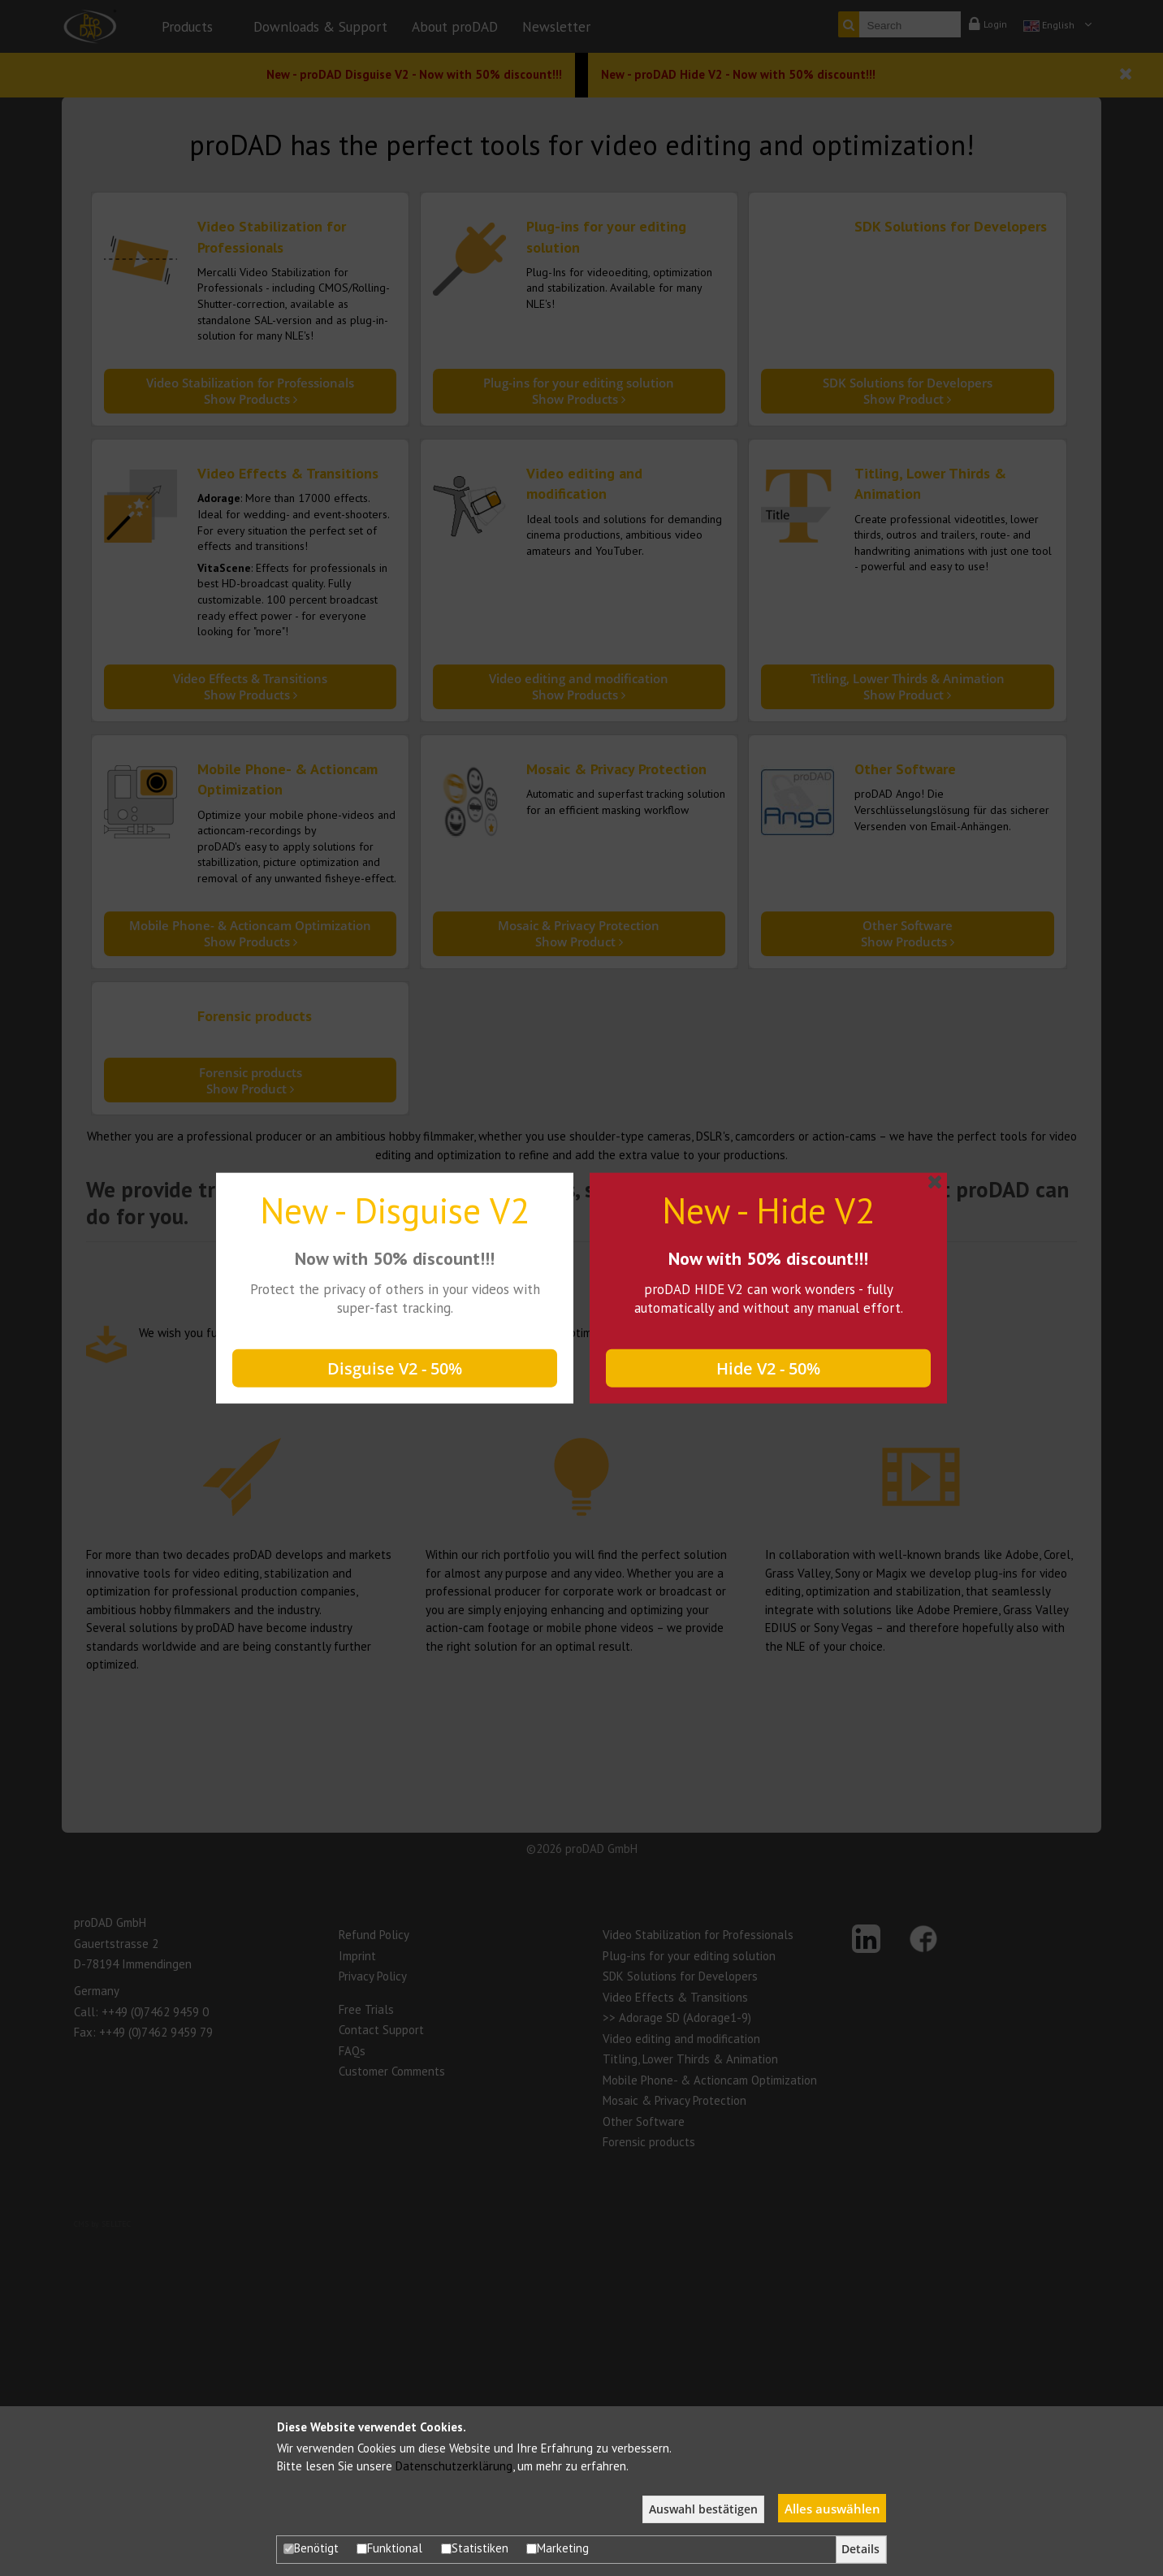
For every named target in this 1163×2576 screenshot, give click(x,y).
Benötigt (311, 2548)
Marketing (557, 2548)
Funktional (389, 2548)
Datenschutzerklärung (454, 2466)
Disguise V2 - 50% (394, 1368)
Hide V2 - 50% (768, 1368)
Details (860, 2549)
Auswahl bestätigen (703, 2509)
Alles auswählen (832, 2508)
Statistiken (474, 2548)
